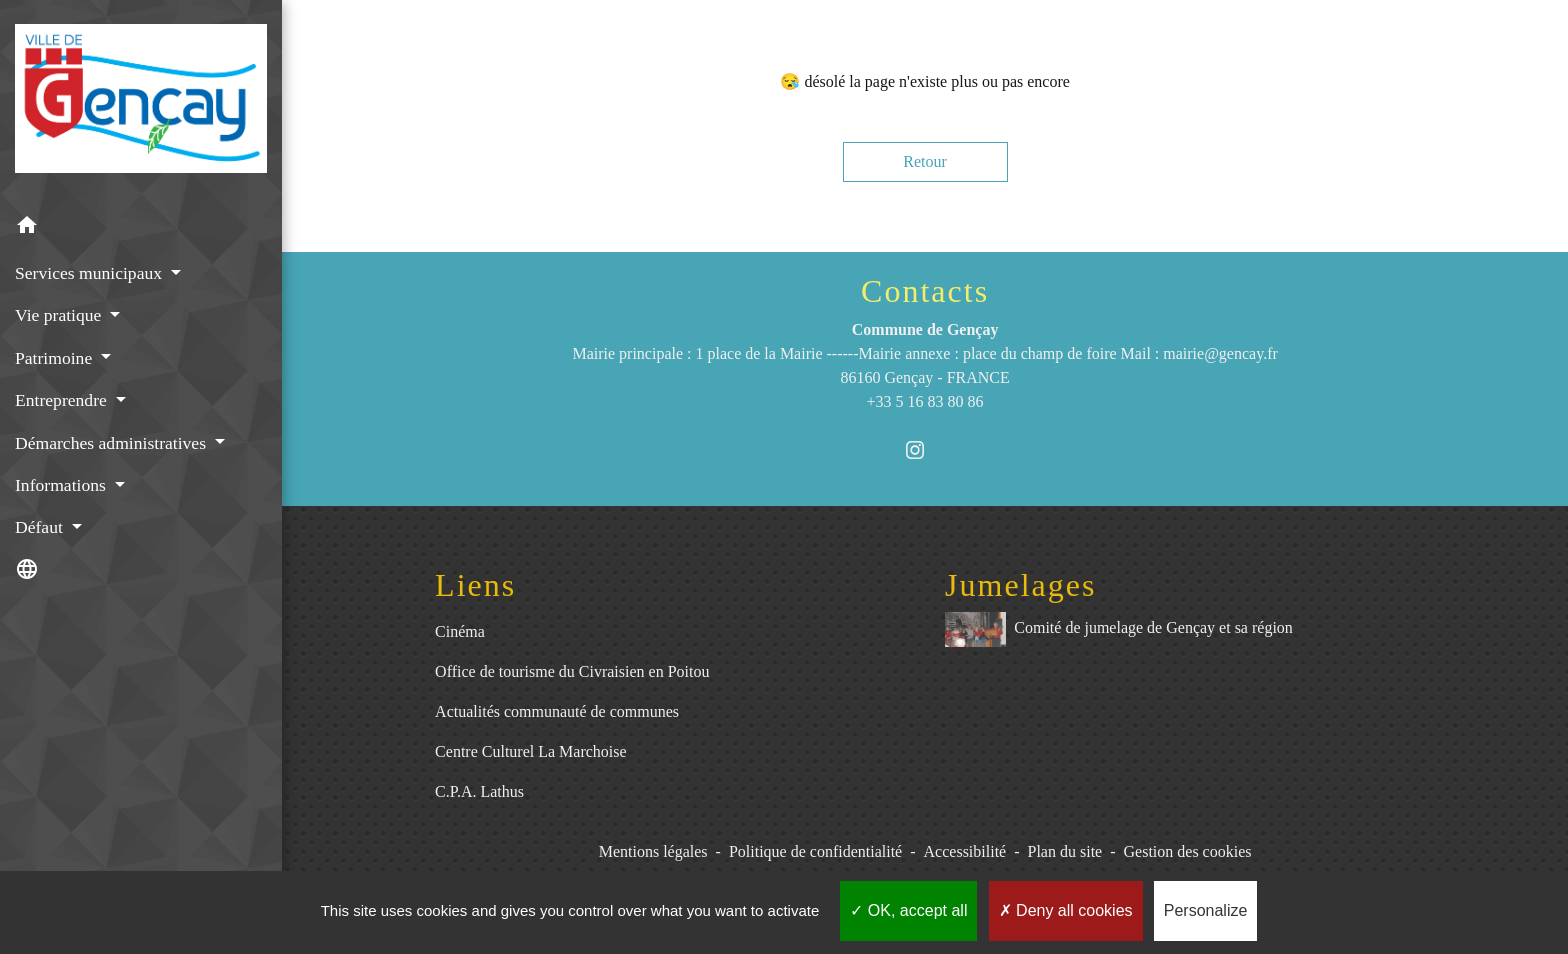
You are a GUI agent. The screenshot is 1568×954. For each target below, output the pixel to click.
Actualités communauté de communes (557, 711)
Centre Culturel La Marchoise (531, 751)
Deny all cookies (1066, 910)
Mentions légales (653, 851)
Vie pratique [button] (60, 315)
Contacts (925, 291)
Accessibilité (965, 851)
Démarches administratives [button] (112, 443)
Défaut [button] (41, 527)
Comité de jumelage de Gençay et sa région (1119, 629)
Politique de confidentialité (815, 851)
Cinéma (460, 631)
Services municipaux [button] (90, 273)
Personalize (1206, 910)
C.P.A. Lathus (479, 791)
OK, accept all (908, 910)
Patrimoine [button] (56, 358)
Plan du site (1065, 851)
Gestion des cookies (1188, 851)
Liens (475, 585)
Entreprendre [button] (63, 400)
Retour (925, 161)
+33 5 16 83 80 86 (925, 401)
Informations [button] (62, 485)
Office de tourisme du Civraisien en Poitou (572, 671)
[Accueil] (141, 102)
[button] (141, 228)
